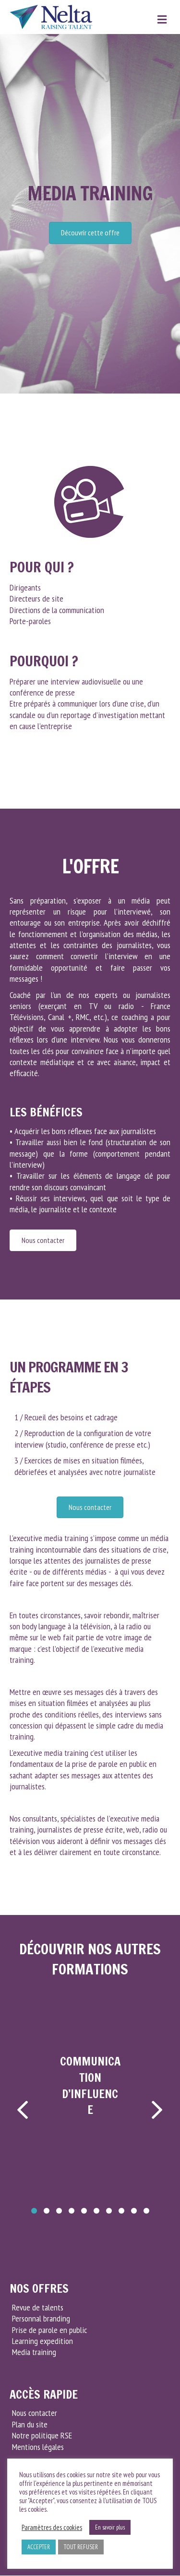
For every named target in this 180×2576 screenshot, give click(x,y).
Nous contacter (34, 2412)
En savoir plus (110, 2527)
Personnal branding (41, 2318)
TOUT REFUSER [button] (81, 2547)
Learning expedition (42, 2340)
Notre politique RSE (42, 2435)
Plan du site (30, 2424)
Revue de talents (37, 2307)
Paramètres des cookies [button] (52, 2527)
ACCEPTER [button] (38, 2547)
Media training (34, 2351)
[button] (34, 2210)
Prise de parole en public (49, 2329)
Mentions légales (38, 2446)
